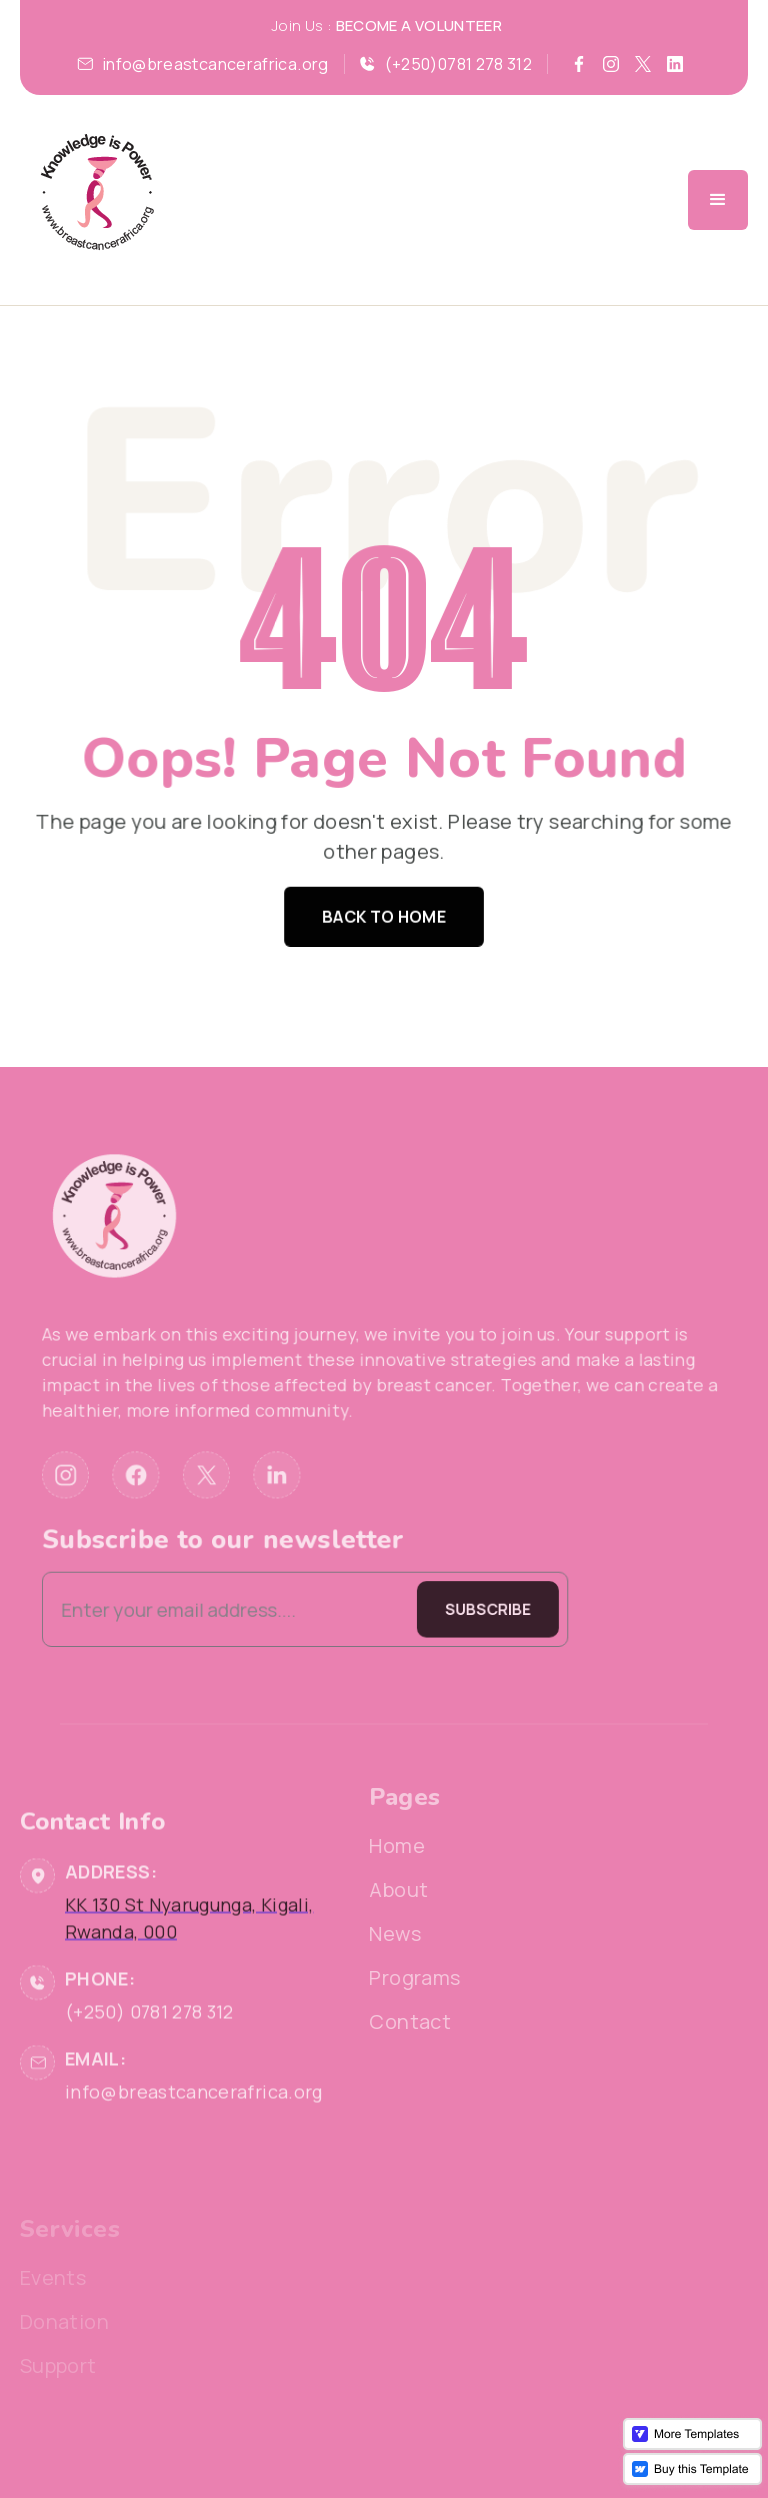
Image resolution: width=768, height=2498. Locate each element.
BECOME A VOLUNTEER (419, 25)
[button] (718, 200)
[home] (97, 200)
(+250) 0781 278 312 (149, 2074)
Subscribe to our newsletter (250, 1515)
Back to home (384, 912)
